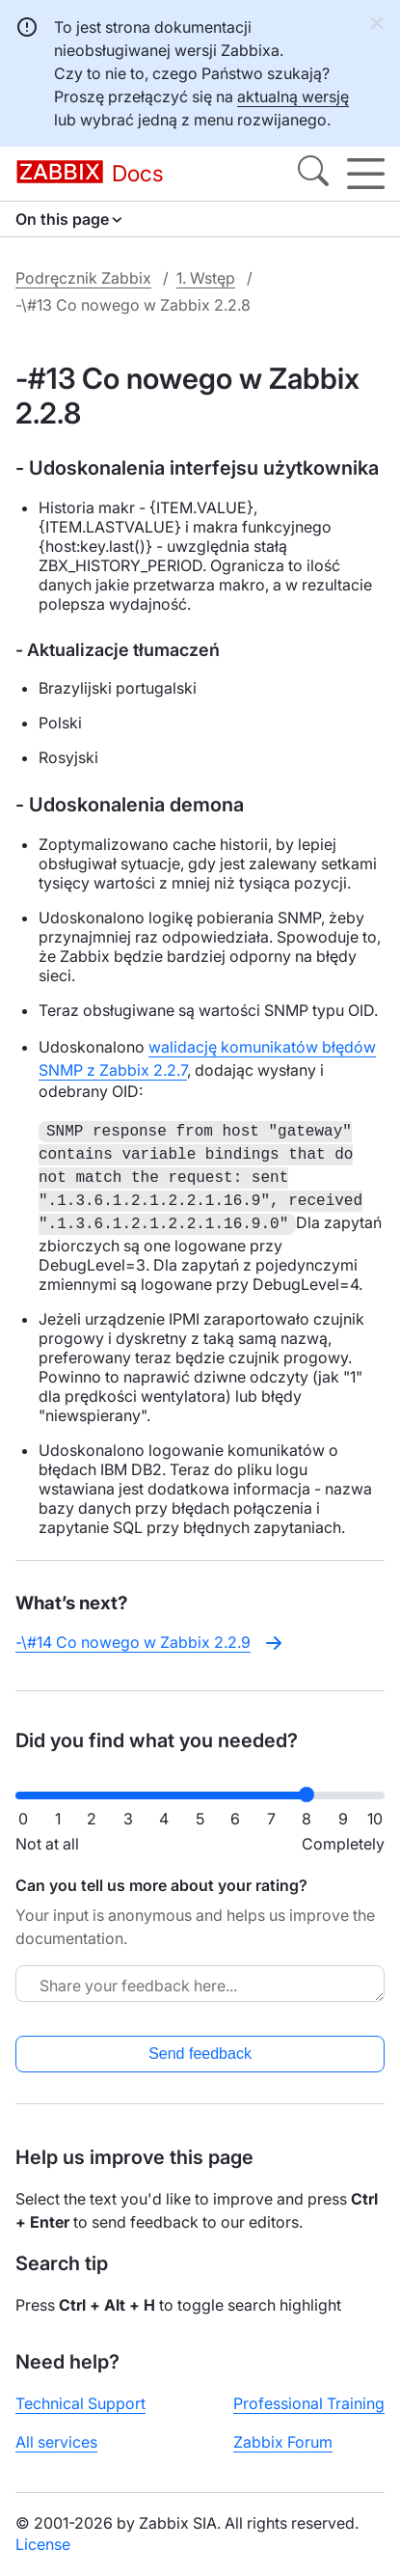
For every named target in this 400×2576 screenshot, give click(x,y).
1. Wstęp (205, 278)
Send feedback (200, 2053)
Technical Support (80, 2403)
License (42, 2544)
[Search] (313, 173)
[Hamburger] (366, 173)
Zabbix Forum (283, 2442)
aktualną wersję (293, 96)
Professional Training (309, 2403)
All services (56, 2442)
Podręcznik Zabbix (83, 278)
